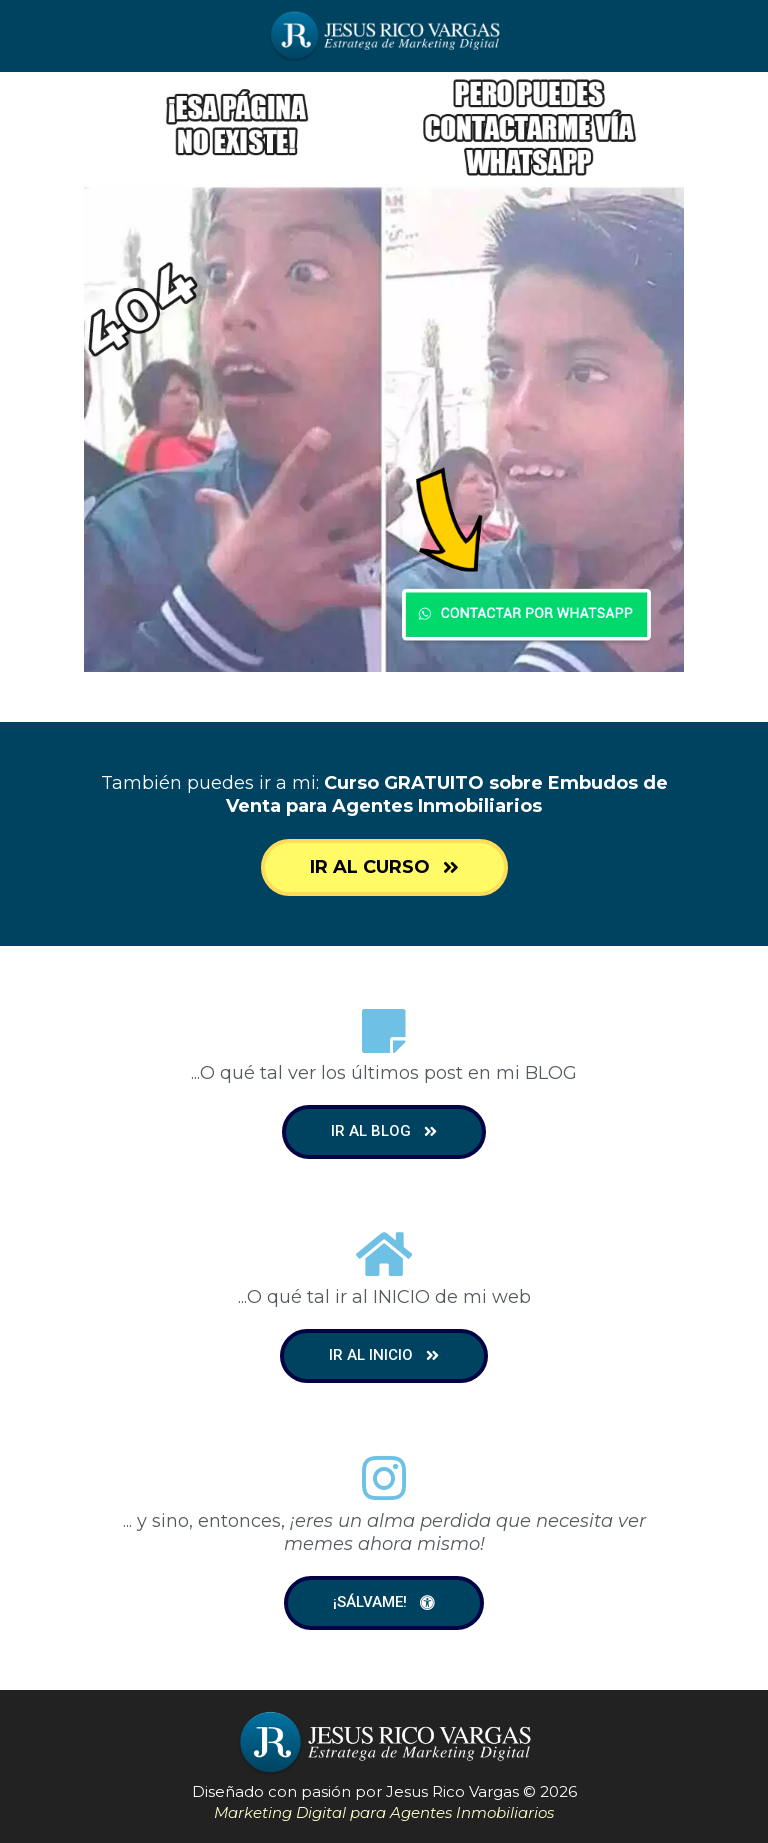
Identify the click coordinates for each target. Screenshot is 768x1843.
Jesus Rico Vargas (452, 1791)
